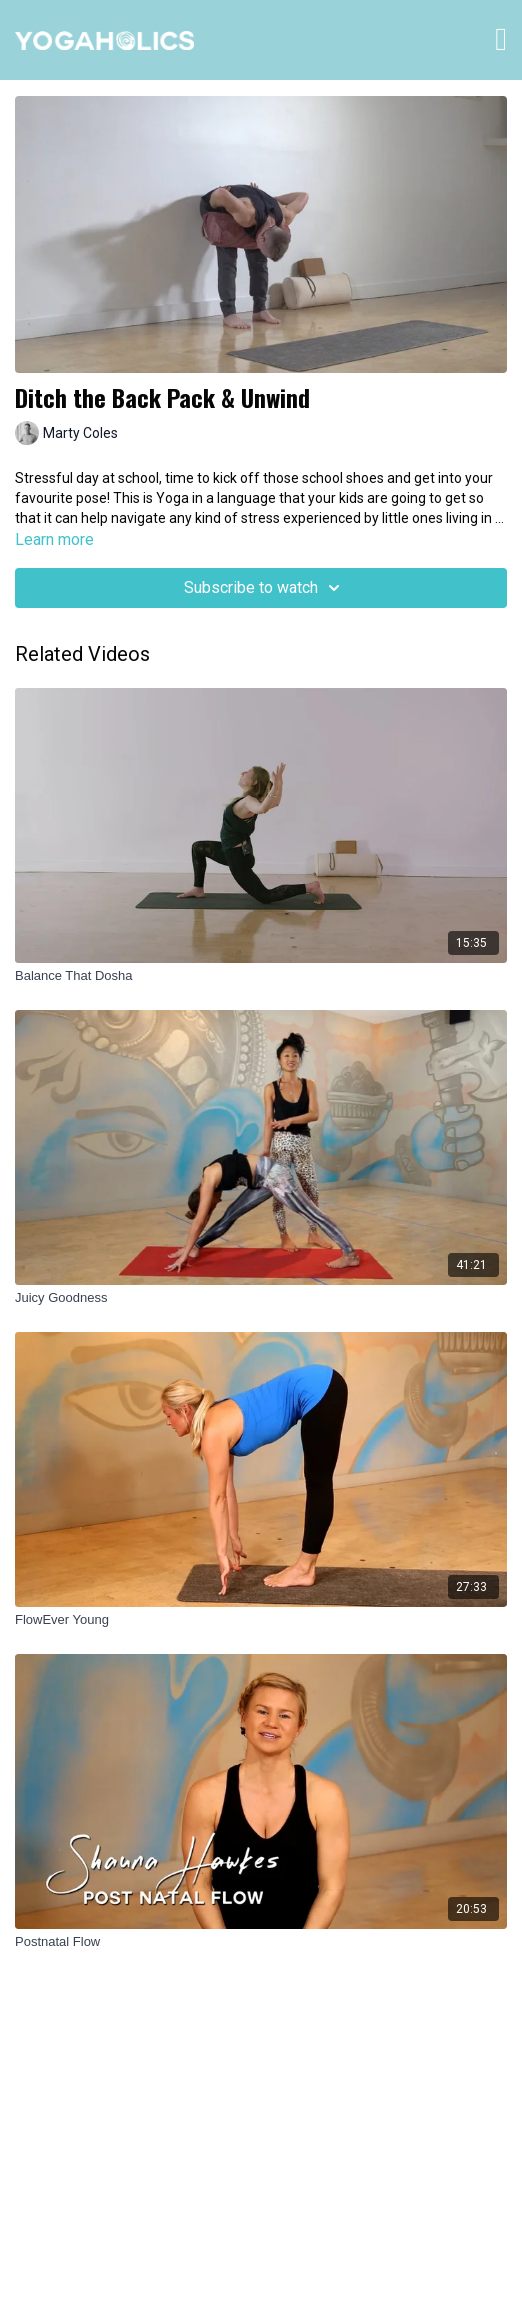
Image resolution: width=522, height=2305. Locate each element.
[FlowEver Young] (261, 1620)
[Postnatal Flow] (261, 1942)
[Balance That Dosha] (261, 976)
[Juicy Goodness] (261, 1298)
